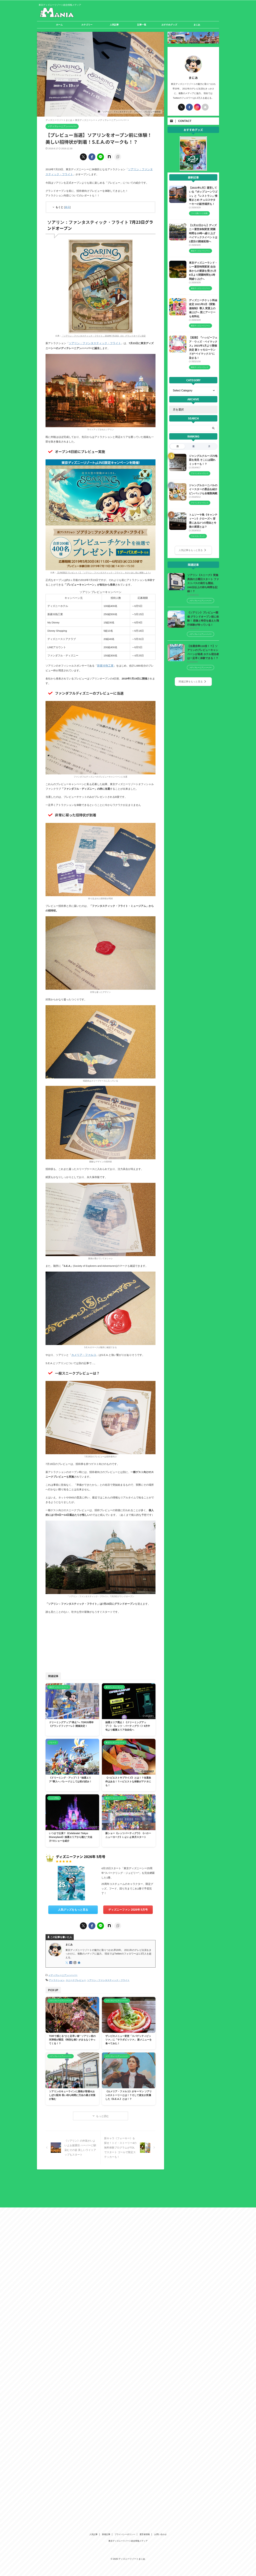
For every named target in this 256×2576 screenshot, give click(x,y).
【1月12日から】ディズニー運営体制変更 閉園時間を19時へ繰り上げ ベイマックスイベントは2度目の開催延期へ (203, 232)
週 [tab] (193, 442)
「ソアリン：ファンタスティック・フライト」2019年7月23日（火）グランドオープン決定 (104, 335)
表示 (67, 206)
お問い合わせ (160, 2175)
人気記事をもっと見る (192, 543)
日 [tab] (177, 442)
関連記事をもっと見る (192, 668)
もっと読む (102, 2112)
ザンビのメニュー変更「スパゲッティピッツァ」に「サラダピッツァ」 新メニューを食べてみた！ (128, 2037)
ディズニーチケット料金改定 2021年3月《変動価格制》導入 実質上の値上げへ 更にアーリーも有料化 (202, 305)
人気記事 (114, 24)
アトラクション (56, 1977)
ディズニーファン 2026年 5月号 (127, 1907)
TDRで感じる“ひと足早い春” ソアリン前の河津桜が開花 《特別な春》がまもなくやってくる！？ (72, 2037)
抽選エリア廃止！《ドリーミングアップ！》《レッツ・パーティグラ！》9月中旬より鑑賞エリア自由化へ (127, 1724)
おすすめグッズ (169, 24)
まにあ (196, 24)
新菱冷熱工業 (105, 664)
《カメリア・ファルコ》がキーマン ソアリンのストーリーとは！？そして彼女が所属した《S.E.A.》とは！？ (128, 2092)
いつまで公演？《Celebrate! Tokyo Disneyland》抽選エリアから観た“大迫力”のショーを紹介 (70, 1835)
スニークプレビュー (76, 1977)
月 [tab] (209, 442)
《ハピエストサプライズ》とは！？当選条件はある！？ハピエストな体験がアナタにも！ (128, 1779)
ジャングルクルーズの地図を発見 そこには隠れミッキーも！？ (202, 455)
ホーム (59, 24)
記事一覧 (141, 24)
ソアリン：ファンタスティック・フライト (93, 342)
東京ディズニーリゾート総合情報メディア (128, 2181)
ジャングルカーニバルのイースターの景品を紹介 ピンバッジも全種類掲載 (202, 484)
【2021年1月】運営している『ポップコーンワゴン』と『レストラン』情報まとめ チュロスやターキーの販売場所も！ (202, 195)
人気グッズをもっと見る (73, 1907)
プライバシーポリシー (125, 2175)
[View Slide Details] (193, 168)
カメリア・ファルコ (82, 1353)
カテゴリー (86, 24)
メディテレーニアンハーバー (62, 1972)
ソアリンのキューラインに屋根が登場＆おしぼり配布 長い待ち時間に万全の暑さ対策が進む (72, 2092)
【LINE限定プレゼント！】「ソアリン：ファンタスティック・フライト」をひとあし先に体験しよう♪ (104, 571)
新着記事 (106, 2175)
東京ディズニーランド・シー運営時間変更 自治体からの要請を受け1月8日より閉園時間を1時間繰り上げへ (203, 269)
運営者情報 (145, 2175)
